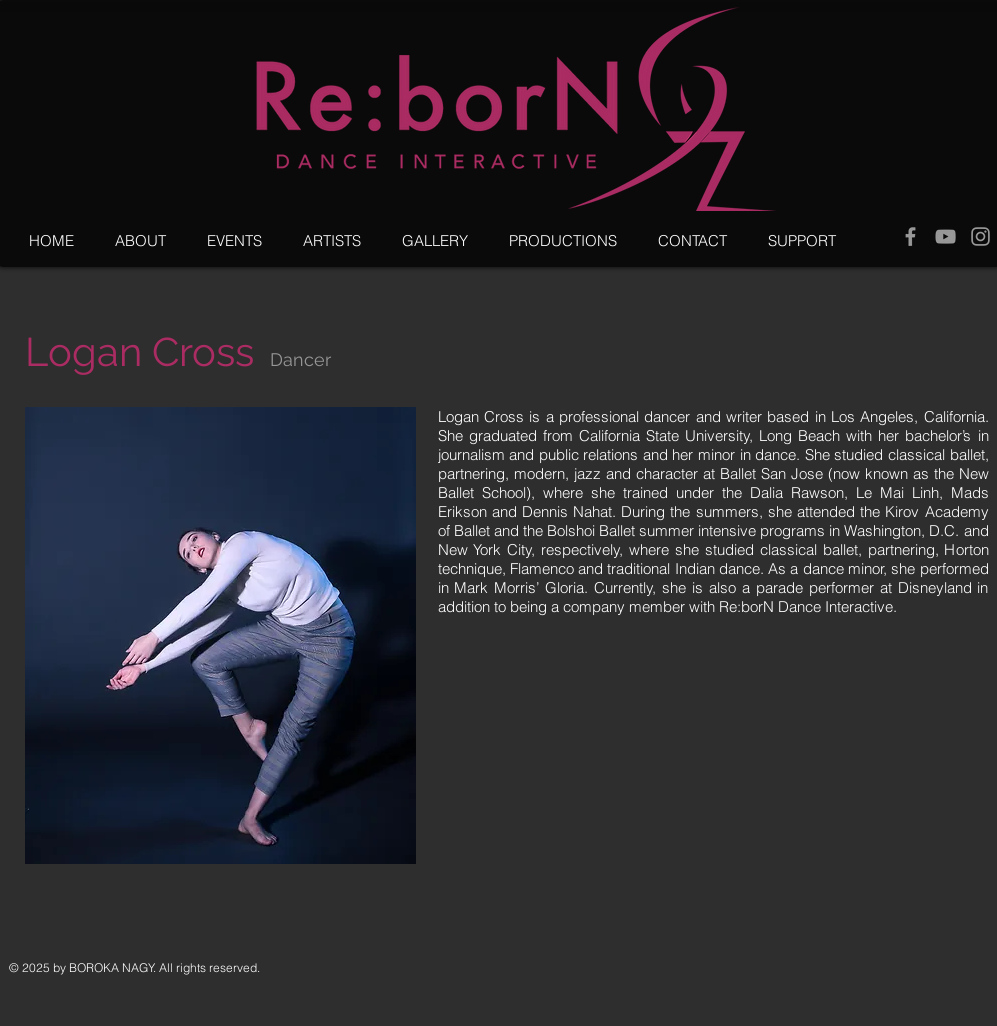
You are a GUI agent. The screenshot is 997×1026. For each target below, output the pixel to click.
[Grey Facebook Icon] (910, 236)
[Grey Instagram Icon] (980, 236)
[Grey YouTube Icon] (945, 236)
